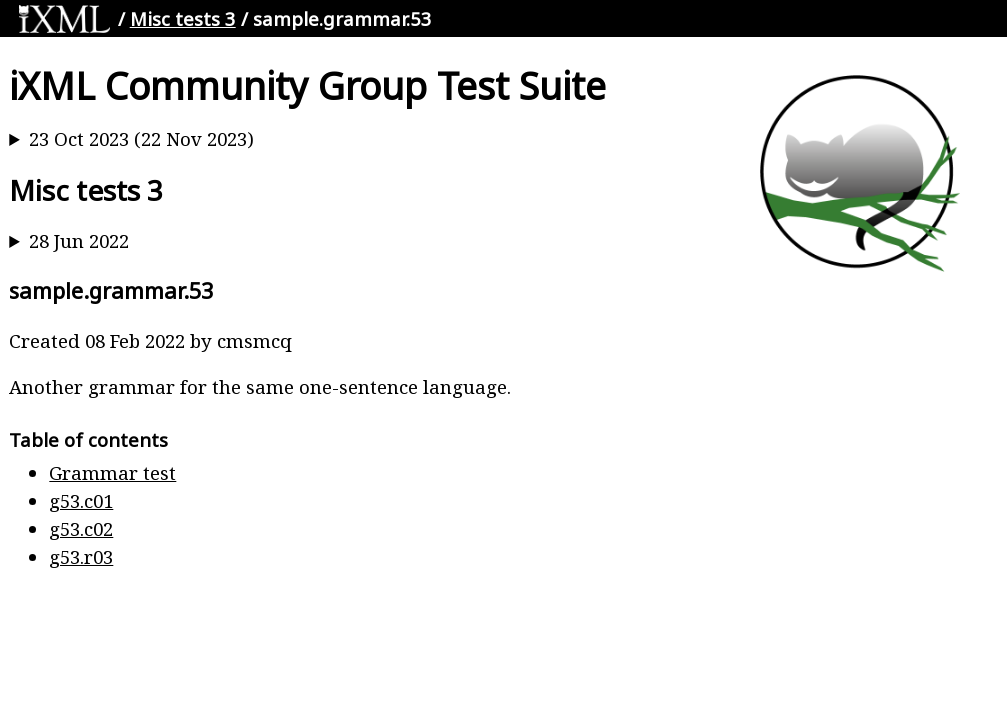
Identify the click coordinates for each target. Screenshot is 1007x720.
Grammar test (112, 472)
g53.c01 (81, 500)
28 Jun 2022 (79, 240)
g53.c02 (81, 528)
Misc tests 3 (183, 18)
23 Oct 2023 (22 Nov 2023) (141, 138)
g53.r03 (81, 556)
